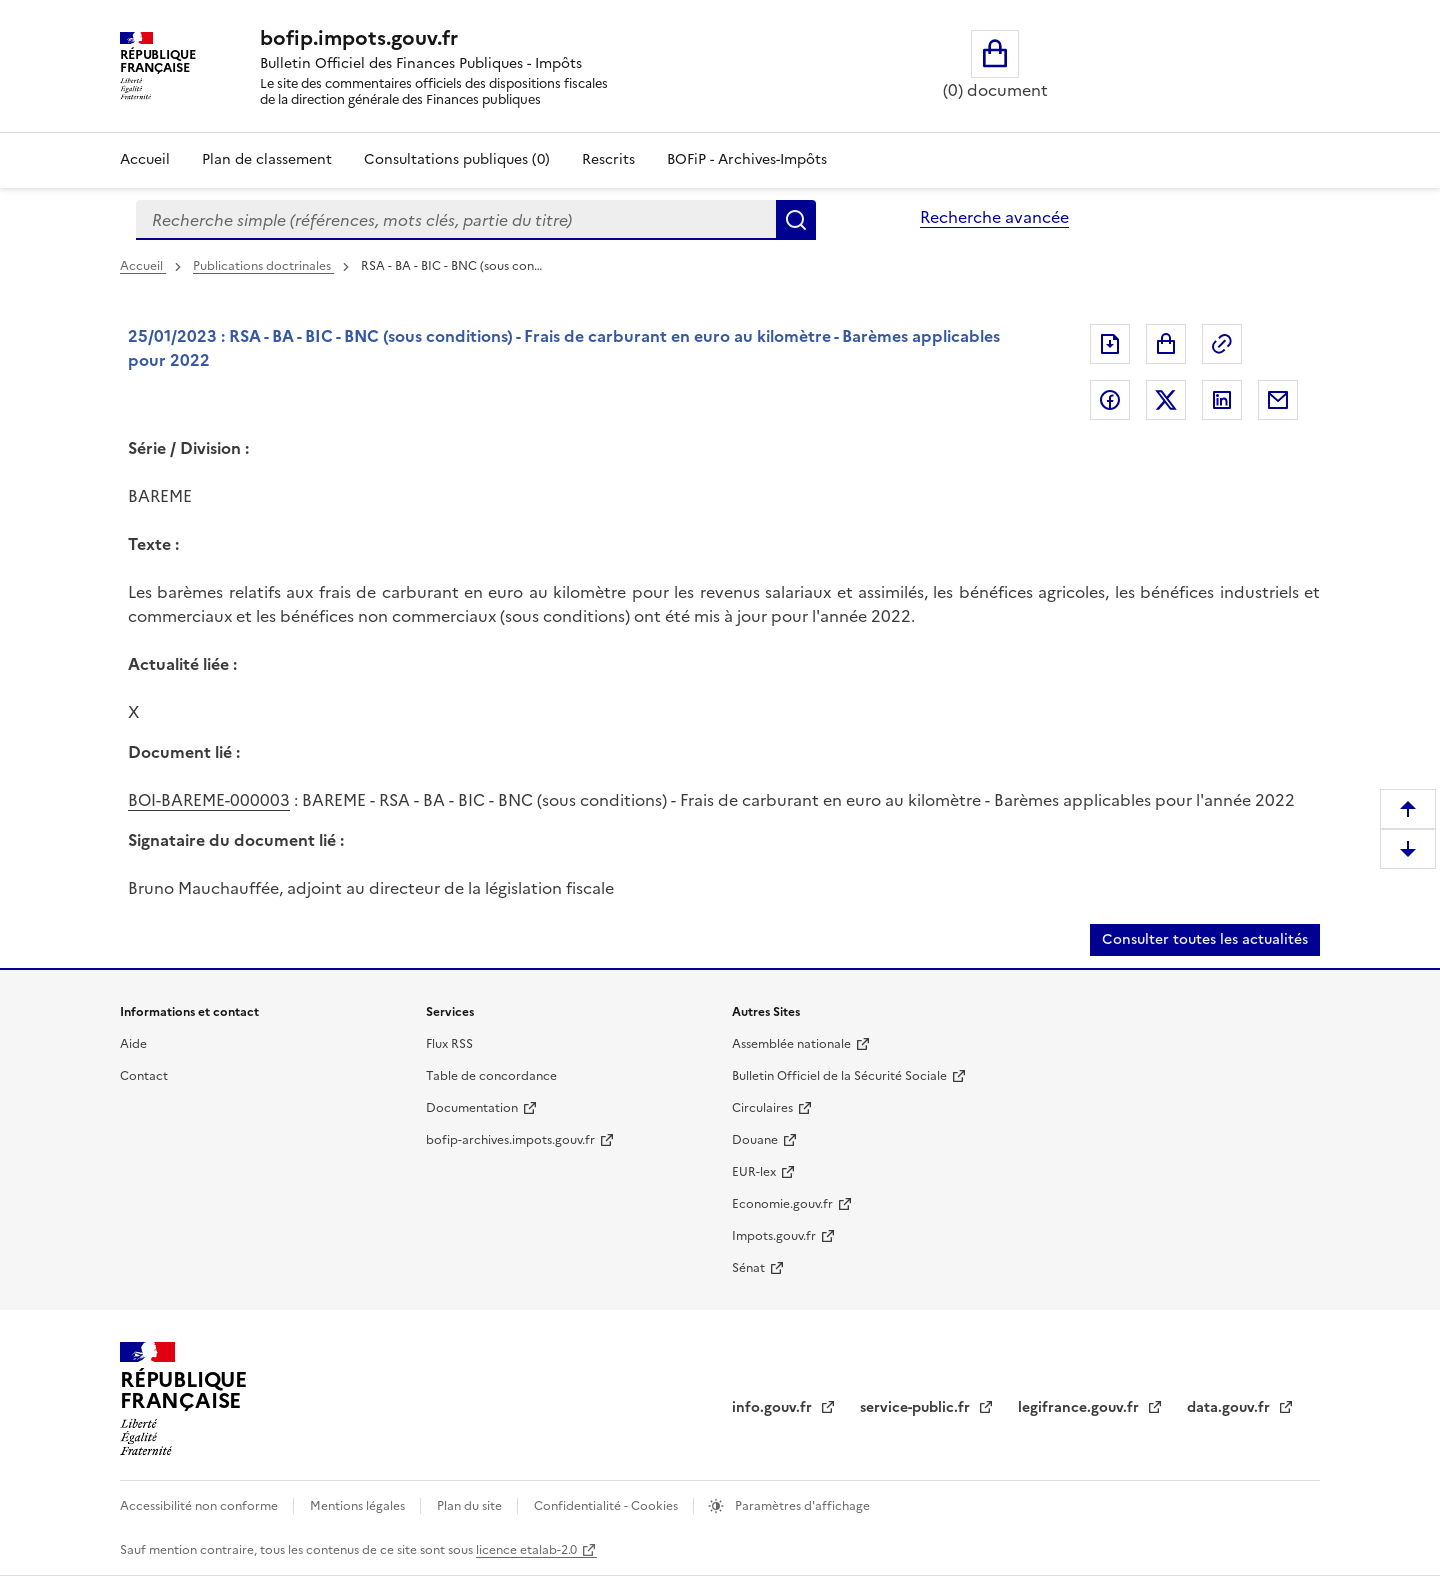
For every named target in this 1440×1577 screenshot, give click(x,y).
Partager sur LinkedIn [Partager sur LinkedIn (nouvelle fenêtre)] (1222, 400)
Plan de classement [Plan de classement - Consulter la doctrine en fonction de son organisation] (267, 159)
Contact (144, 1076)
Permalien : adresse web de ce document (1222, 344)
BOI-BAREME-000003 (209, 800)
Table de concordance (491, 1076)
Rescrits (608, 159)
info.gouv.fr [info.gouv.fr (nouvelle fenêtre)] (774, 1407)
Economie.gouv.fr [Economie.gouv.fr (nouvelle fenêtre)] (782, 1204)
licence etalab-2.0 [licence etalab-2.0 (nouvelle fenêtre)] (526, 1550)
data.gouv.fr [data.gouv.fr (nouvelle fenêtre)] (1230, 1407)
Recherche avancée (994, 217)
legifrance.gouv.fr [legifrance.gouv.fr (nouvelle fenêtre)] (1080, 1407)
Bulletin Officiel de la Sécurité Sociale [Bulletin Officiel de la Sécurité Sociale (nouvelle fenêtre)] (839, 1076)
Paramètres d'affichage (801, 1506)
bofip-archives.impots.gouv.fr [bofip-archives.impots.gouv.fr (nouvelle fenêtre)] (510, 1140)
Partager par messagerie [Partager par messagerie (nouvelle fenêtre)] (1278, 400)
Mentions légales (359, 1506)
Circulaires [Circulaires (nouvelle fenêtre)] (762, 1108)
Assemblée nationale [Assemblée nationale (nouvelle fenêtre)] (791, 1044)
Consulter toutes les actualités (1205, 939)
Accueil (145, 159)
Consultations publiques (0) (457, 159)
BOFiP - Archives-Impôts (747, 159)
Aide (133, 1044)
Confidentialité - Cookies (607, 1506)
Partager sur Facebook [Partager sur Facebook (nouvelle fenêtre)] (1110, 400)
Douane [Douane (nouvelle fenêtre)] (755, 1140)
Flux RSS (449, 1044)
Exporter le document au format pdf (1110, 344)
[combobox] (456, 220)
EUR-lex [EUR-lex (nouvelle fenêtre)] (754, 1172)
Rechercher (796, 220)
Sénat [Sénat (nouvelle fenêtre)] (748, 1268)
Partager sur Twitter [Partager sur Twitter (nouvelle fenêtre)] (1166, 400)
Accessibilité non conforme (200, 1506)
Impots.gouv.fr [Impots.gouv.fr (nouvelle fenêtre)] (774, 1236)
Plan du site (471, 1506)
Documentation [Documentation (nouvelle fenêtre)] (472, 1108)
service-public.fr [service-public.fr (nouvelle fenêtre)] (917, 1407)
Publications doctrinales (263, 266)
